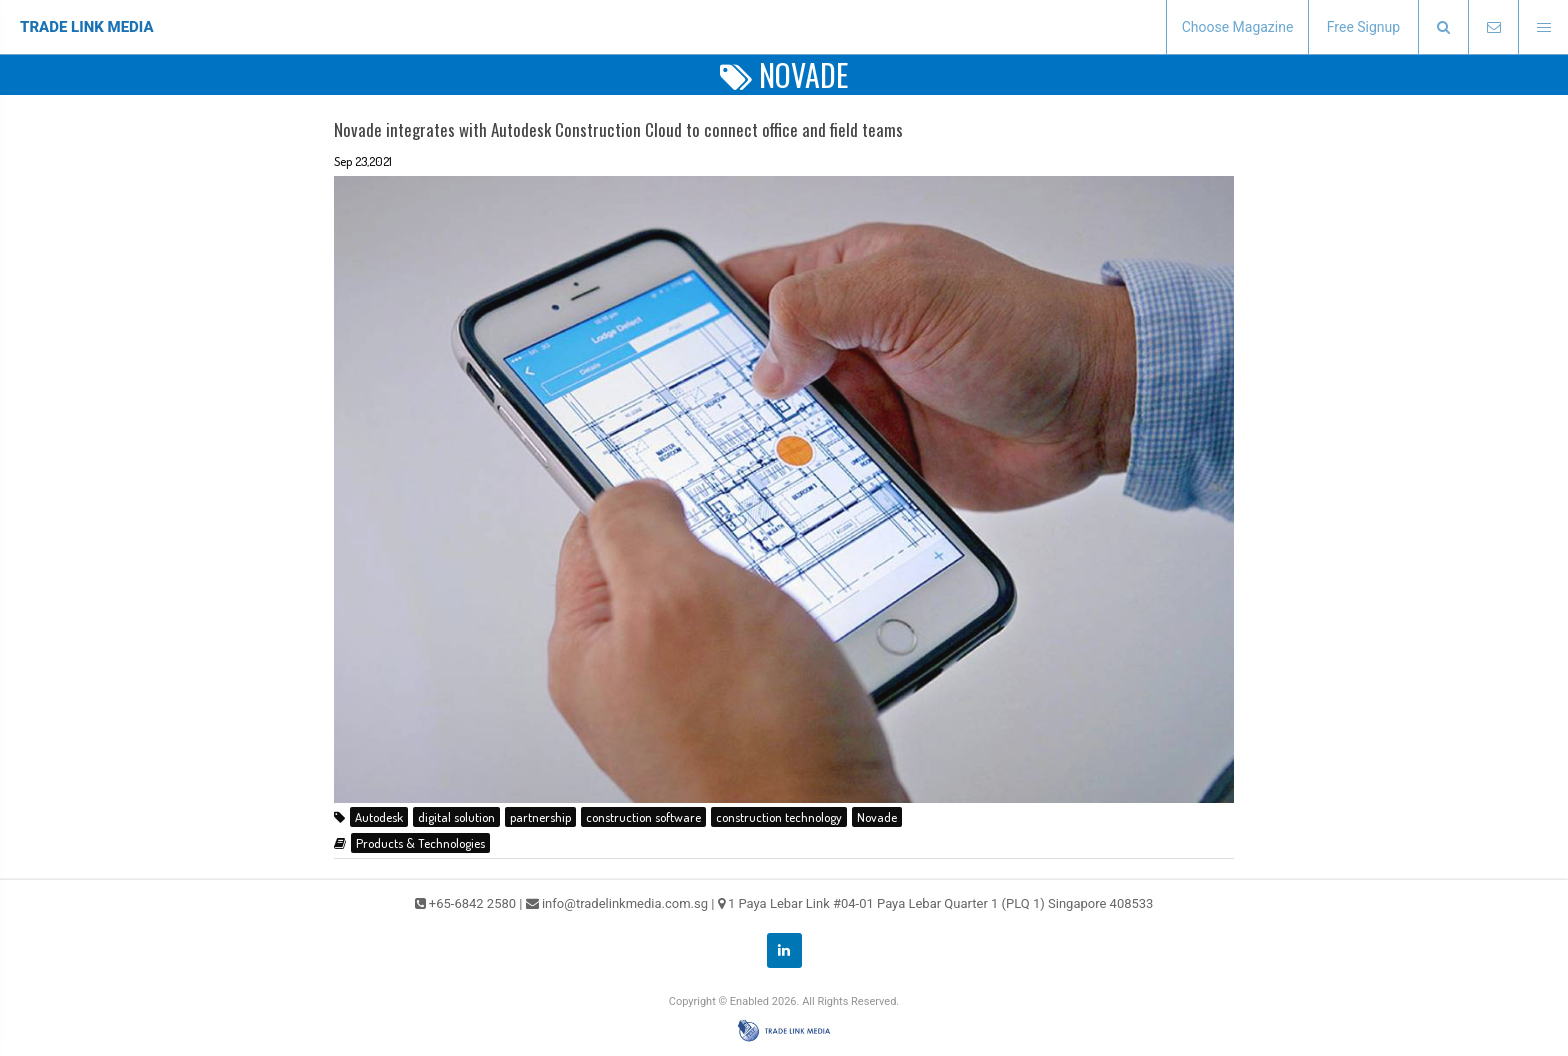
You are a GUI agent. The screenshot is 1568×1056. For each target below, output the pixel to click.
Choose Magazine (1238, 27)
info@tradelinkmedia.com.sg (625, 903)
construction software (643, 817)
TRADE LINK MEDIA (87, 27)
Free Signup (1363, 27)
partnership (540, 817)
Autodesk (379, 817)
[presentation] (1443, 27)
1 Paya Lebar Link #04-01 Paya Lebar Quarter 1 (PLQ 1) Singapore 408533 (941, 903)
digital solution (456, 817)
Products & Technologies (420, 843)
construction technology (779, 817)
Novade (877, 817)
